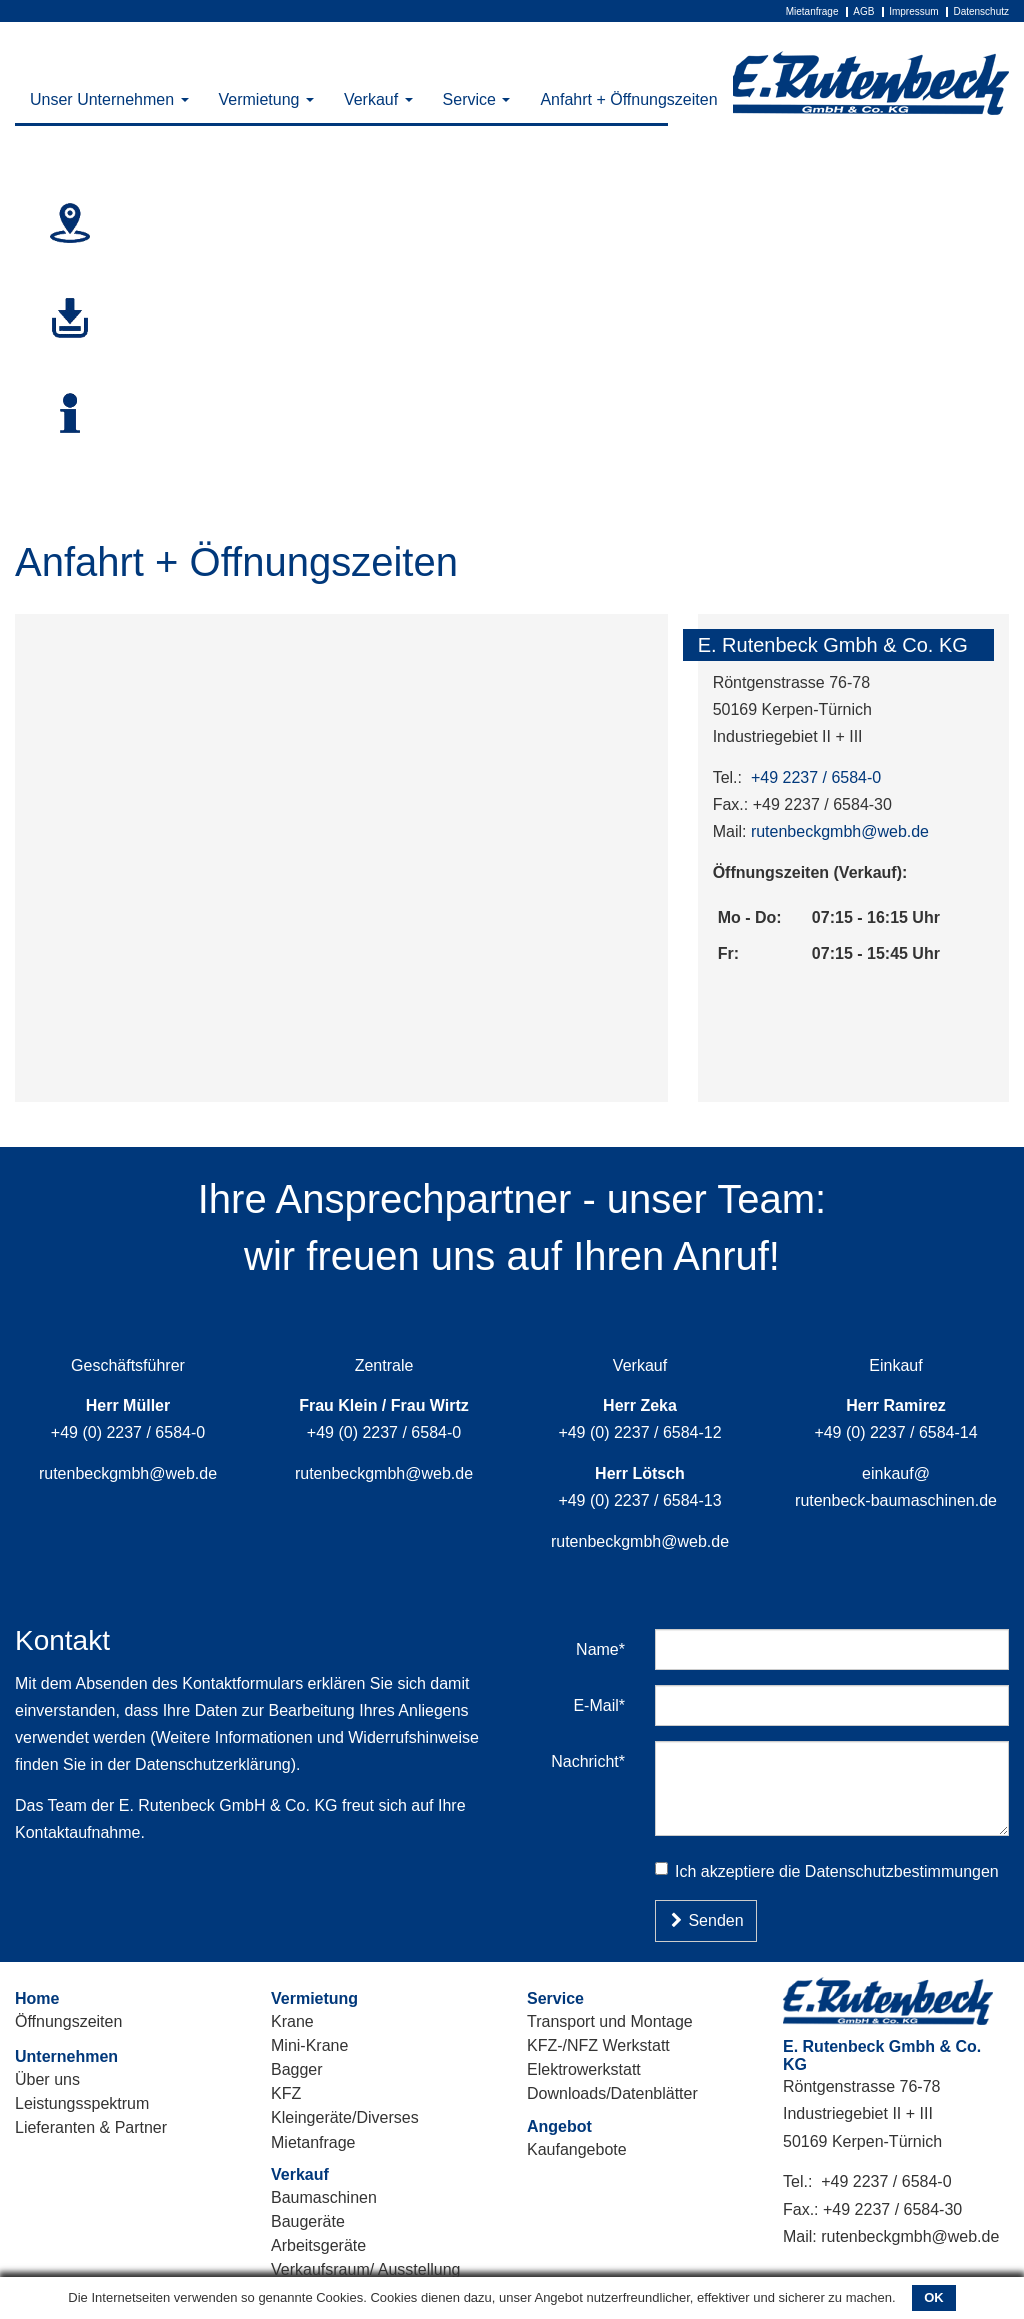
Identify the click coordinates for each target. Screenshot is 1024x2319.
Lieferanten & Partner (91, 2127)
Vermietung (266, 99)
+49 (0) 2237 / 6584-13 (639, 1500)
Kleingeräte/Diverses (345, 2117)
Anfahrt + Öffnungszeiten (628, 99)
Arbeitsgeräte (318, 2245)
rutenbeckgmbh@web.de (840, 831)
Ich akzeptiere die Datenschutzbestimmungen (827, 1871)
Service (477, 99)
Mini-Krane (309, 2045)
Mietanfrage (812, 11)
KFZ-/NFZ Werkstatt (598, 2045)
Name (608, 1649)
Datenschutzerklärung (213, 1764)
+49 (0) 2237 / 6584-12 (639, 1432)
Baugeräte (308, 2221)
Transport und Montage (610, 2021)
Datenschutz (981, 11)
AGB (863, 11)
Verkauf (378, 99)
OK (934, 2297)
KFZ (286, 2093)
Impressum (913, 11)
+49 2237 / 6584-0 (816, 777)
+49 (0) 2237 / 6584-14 (895, 1432)
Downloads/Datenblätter (612, 2093)
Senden (706, 1920)
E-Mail (606, 1705)
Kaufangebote (577, 2149)
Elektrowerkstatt (584, 2069)
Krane (292, 2021)
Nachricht (595, 1761)
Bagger (297, 2069)
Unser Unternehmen (109, 99)
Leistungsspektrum (82, 2103)
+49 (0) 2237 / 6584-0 (128, 1432)
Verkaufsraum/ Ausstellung (365, 2269)
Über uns (47, 2079)
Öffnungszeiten (68, 2021)
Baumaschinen (324, 2197)
